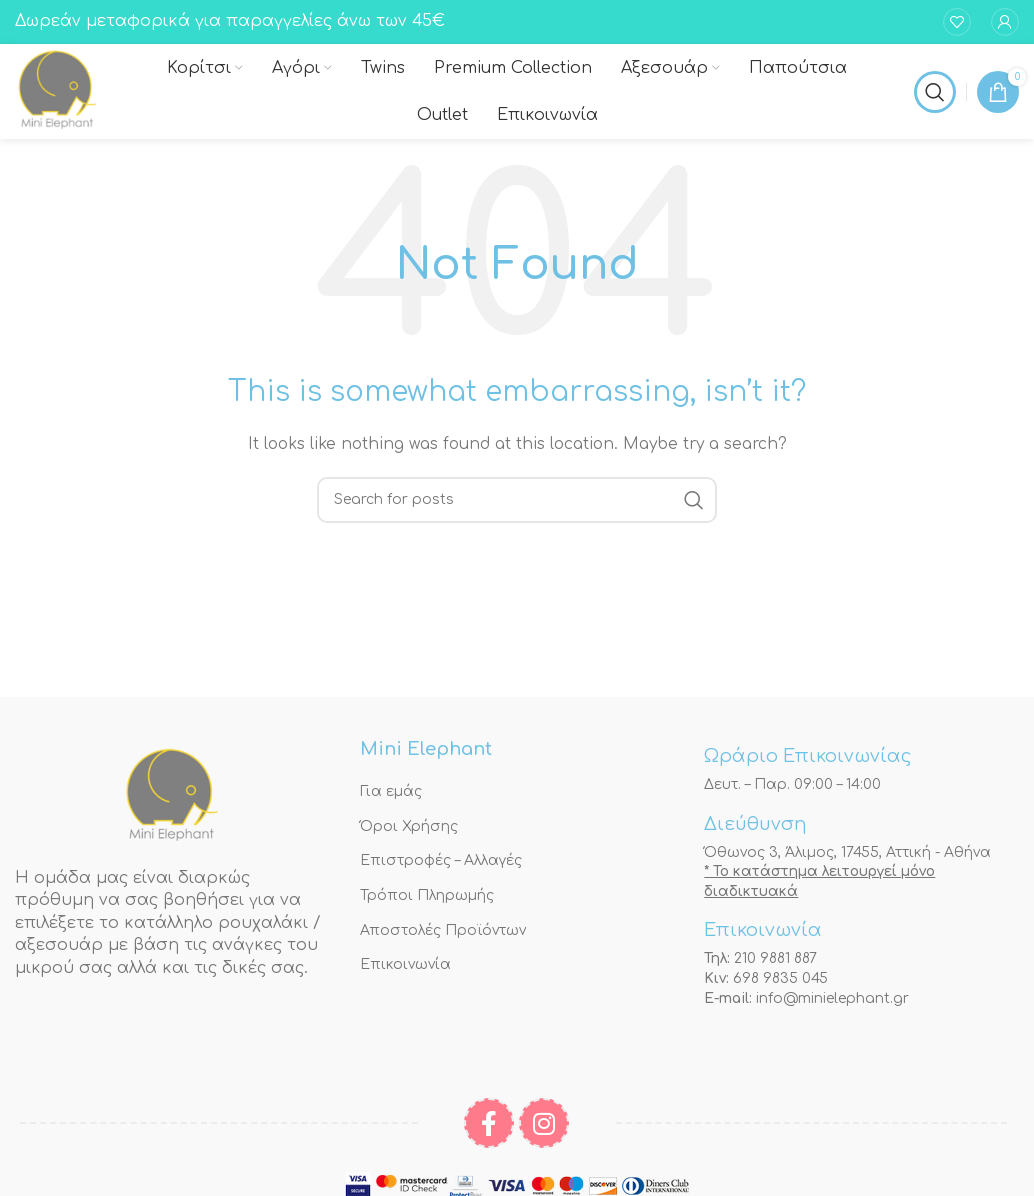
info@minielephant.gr (832, 998)
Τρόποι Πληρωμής (427, 895)
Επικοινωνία (405, 964)
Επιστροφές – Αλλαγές (441, 860)
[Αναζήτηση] (935, 92)
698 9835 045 (780, 978)
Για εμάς (391, 791)
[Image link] (172, 796)
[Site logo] (57, 90)
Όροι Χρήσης (409, 826)
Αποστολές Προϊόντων (443, 930)
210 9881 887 (775, 958)
